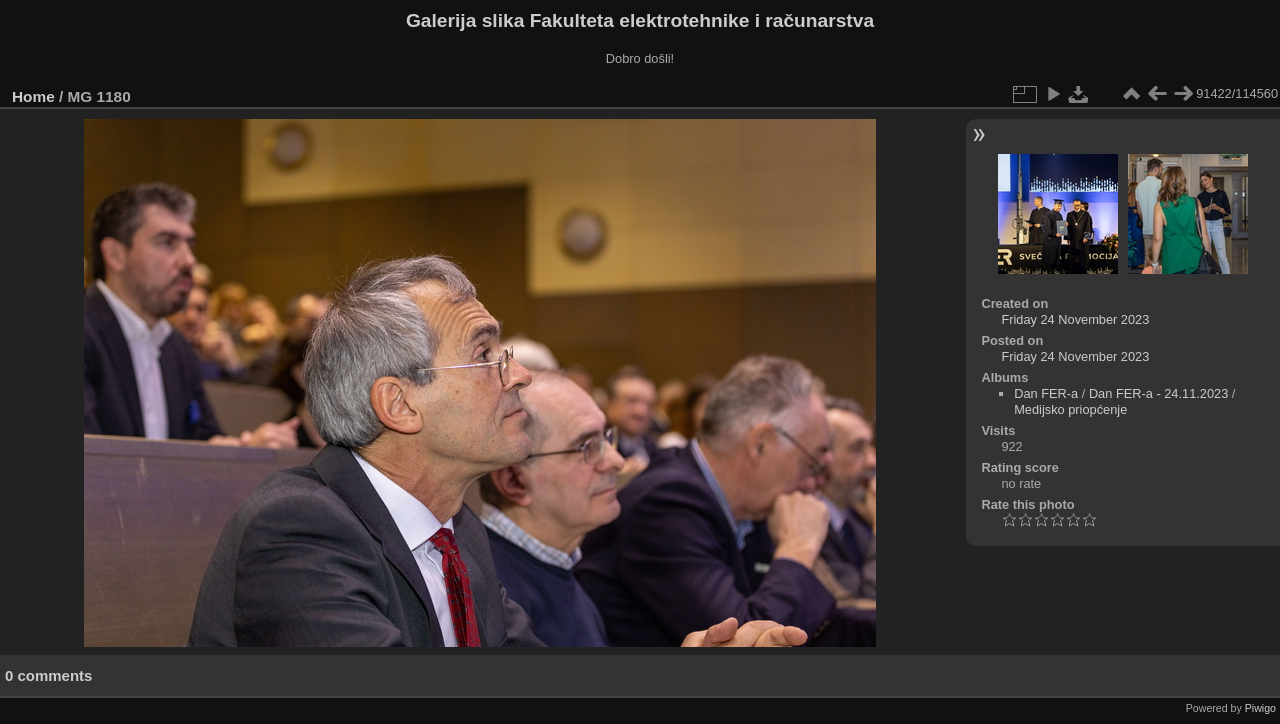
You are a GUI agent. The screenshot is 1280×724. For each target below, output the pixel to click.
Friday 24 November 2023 (1075, 319)
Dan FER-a (1046, 393)
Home (33, 96)
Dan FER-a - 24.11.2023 (1158, 393)
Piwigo (1260, 708)
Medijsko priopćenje (1070, 409)
